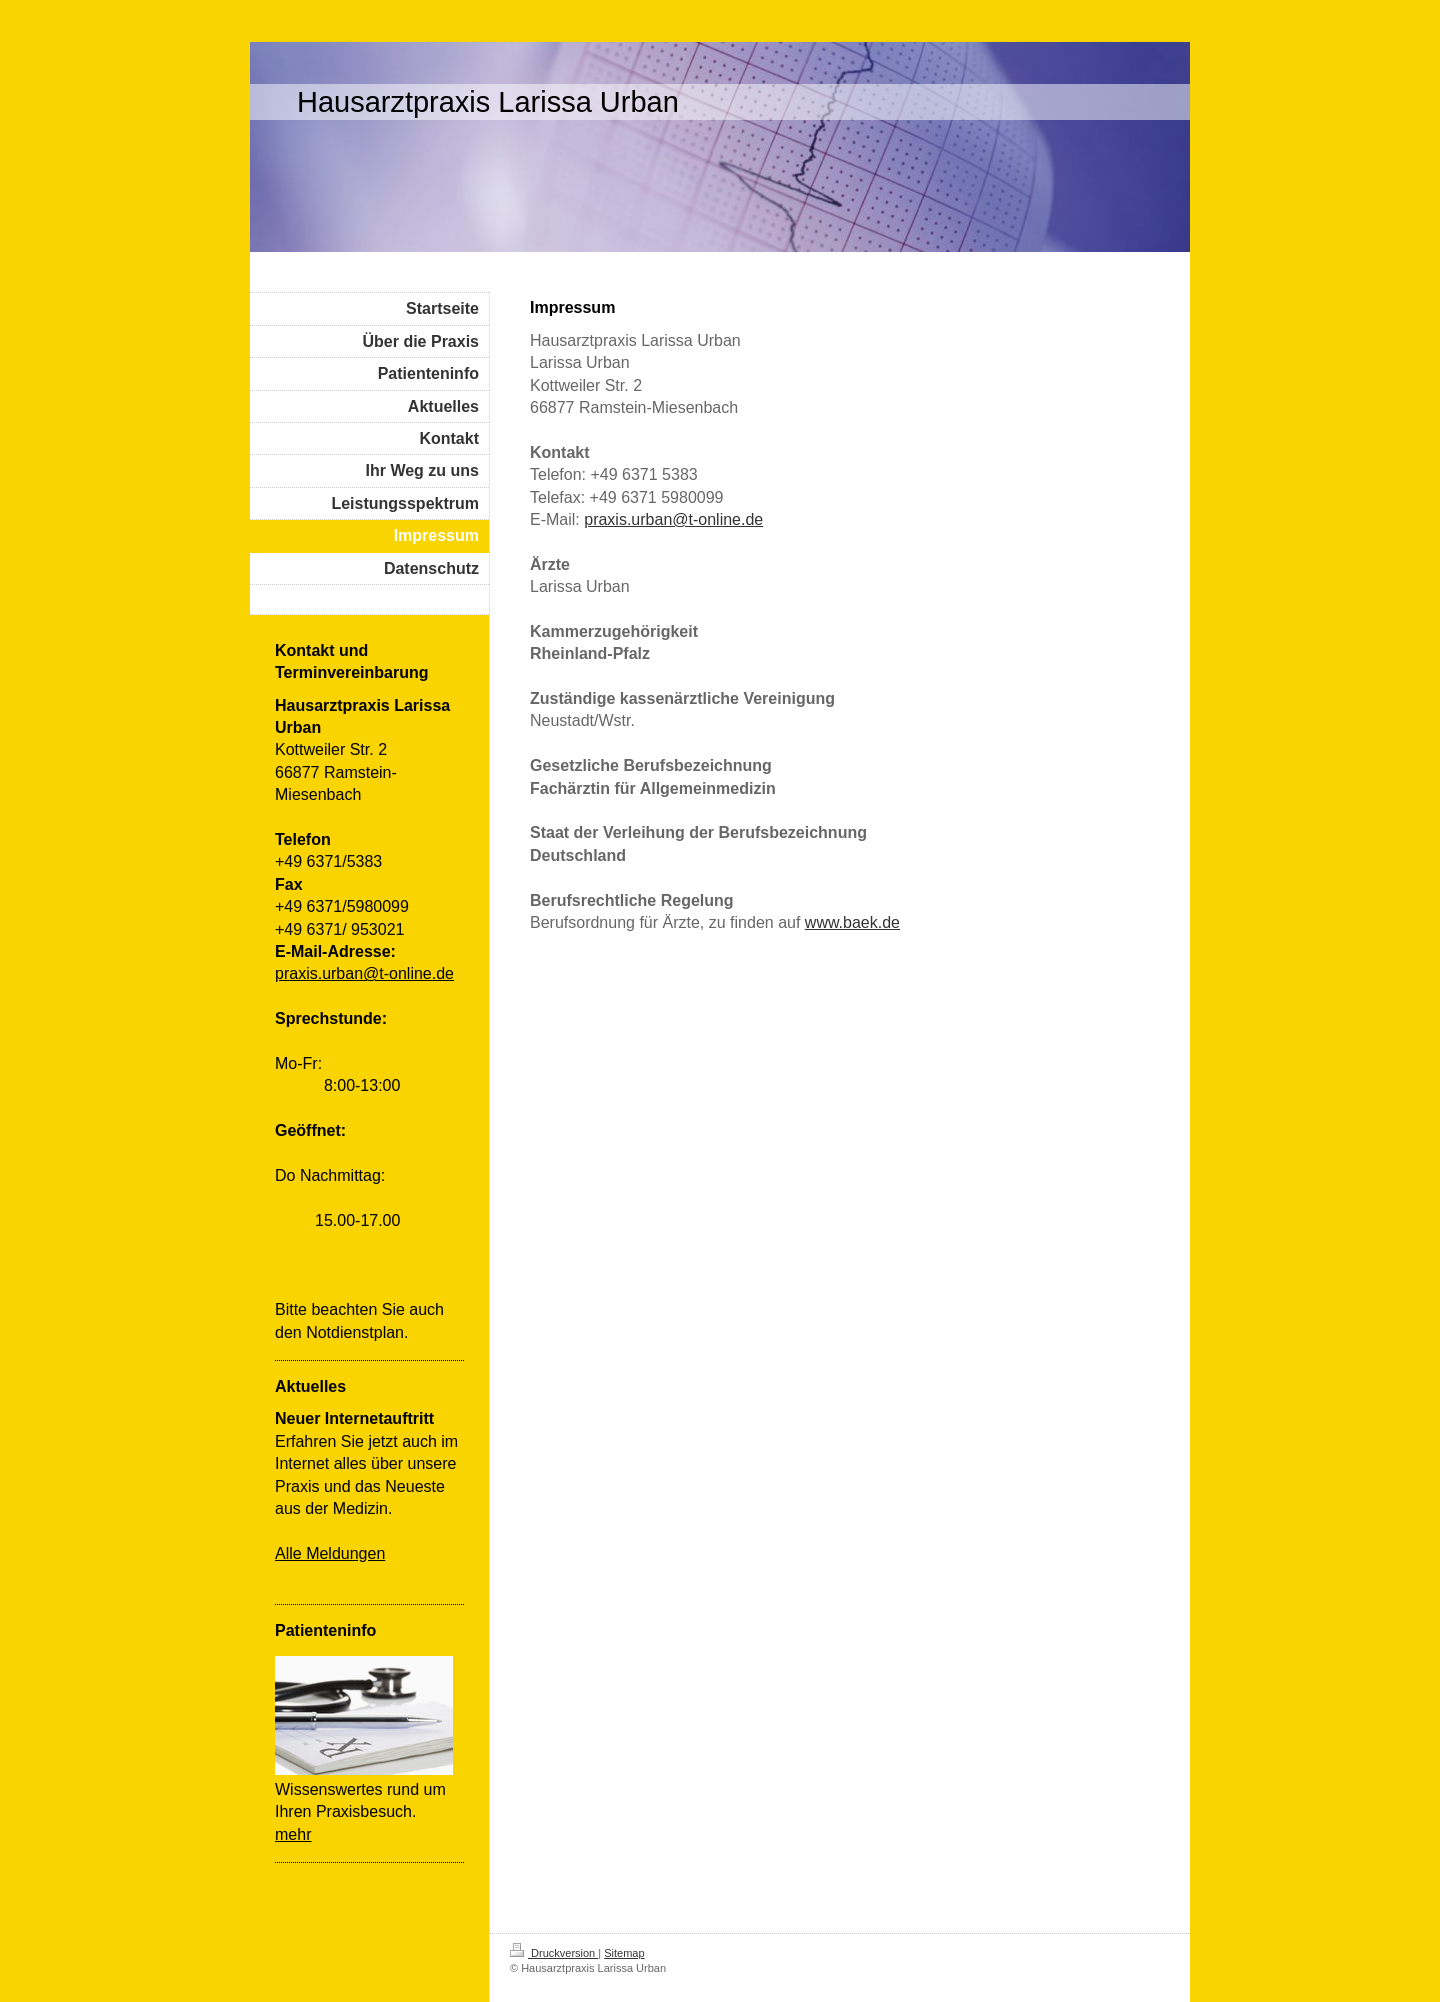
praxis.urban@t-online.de (673, 519)
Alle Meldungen (330, 1553)
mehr (293, 1834)
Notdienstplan (355, 1332)
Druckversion (554, 1953)
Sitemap (624, 1953)
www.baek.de (852, 922)
